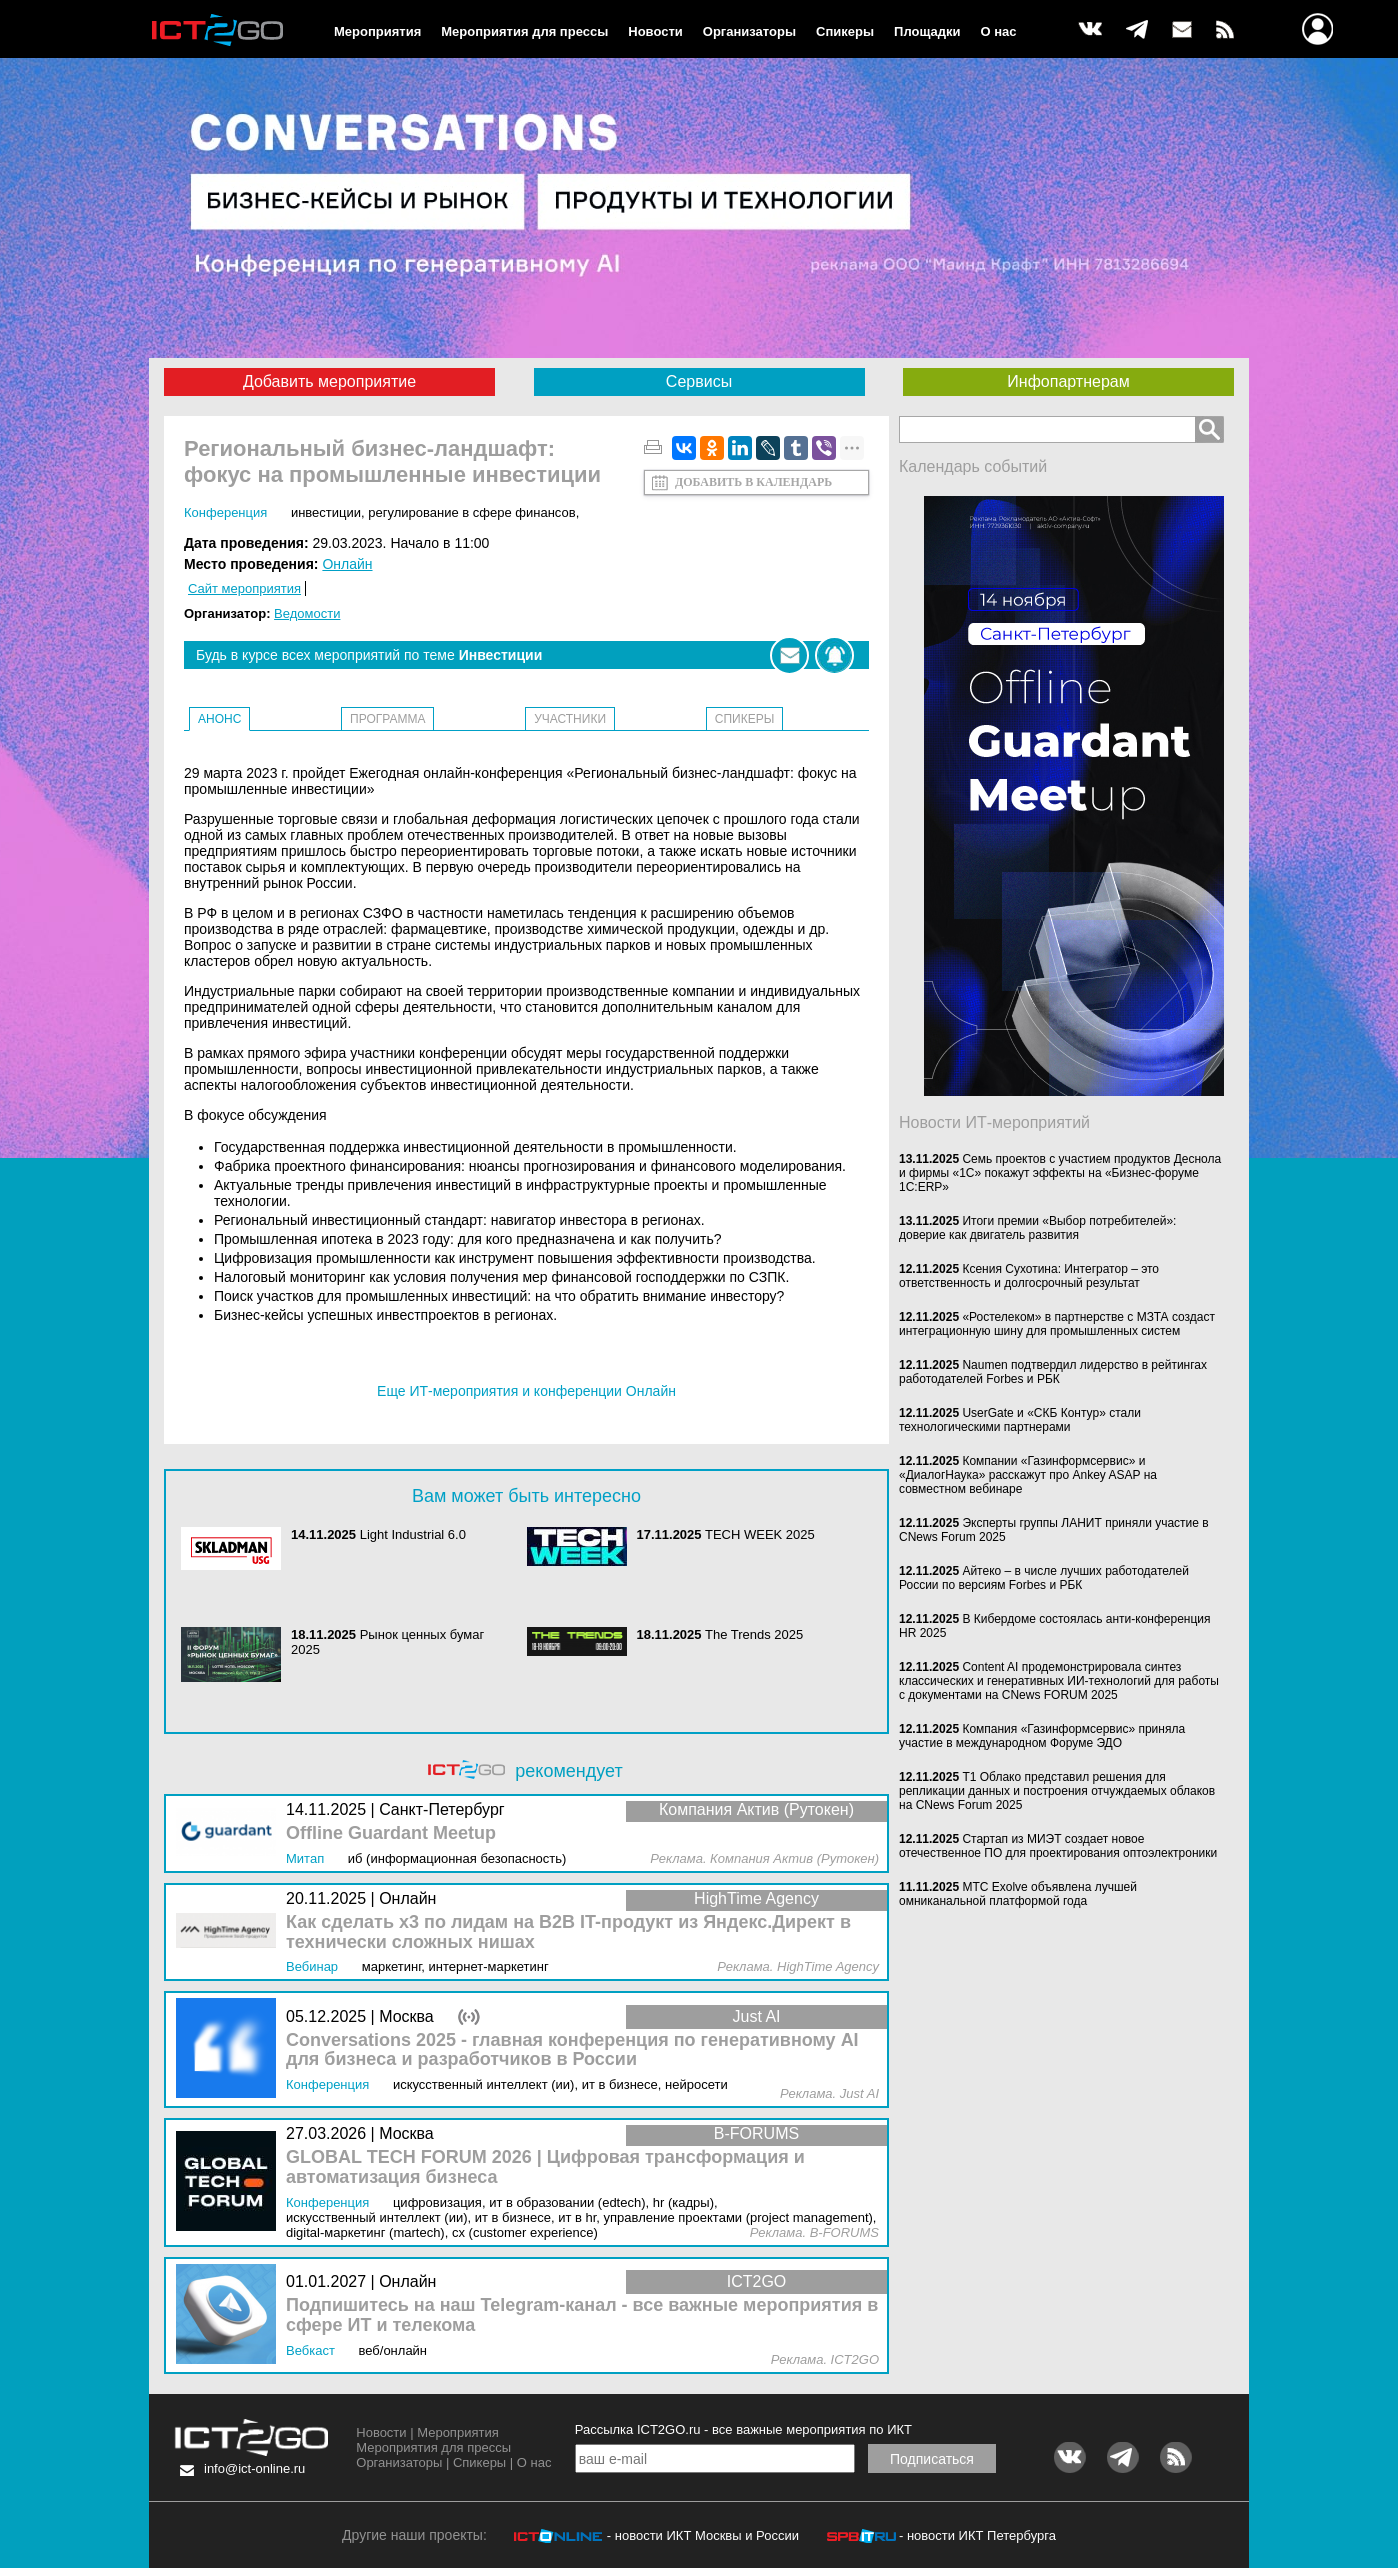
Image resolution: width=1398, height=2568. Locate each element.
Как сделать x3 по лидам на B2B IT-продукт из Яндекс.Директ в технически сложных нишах (568, 1932)
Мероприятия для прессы (524, 31)
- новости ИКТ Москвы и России (703, 2535)
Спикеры (845, 31)
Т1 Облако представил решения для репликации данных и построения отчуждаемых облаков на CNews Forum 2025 (1057, 1791)
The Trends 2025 (754, 1634)
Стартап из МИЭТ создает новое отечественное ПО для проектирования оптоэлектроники (1058, 1846)
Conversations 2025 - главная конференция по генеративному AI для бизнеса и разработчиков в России (572, 2050)
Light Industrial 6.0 (413, 1534)
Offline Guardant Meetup (391, 1833)
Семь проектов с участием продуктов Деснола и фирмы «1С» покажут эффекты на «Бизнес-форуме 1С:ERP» (1060, 1173)
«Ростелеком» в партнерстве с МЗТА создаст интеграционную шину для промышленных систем (1057, 1324)
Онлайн (347, 564)
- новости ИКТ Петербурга (977, 2535)
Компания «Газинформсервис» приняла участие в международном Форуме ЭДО (1042, 1736)
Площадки (927, 31)
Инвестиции (326, 512)
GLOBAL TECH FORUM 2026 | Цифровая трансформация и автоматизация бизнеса (545, 2167)
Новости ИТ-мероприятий (994, 1122)
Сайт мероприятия (244, 588)
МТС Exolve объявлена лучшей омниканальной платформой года (1018, 1894)
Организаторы (749, 31)
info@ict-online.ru (254, 2468)
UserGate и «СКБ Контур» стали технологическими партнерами (1020, 1420)
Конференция (225, 512)
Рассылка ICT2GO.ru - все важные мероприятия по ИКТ (743, 2429)
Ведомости (307, 613)
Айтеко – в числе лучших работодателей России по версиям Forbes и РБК (1044, 1578)
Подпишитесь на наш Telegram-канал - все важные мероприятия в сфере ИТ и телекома (582, 2315)
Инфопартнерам (1068, 381)
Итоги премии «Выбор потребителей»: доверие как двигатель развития (1037, 1228)
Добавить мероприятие (329, 381)
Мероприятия (377, 31)
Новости (655, 31)
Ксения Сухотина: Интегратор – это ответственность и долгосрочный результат (1029, 1276)
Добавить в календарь (753, 482)
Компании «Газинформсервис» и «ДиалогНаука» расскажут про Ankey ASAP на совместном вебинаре (1028, 1475)
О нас (999, 31)
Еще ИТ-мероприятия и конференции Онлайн (526, 1391)
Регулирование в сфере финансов (471, 512)
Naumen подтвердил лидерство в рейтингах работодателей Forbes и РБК (1053, 1372)
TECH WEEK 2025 (760, 1534)
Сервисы (699, 381)
